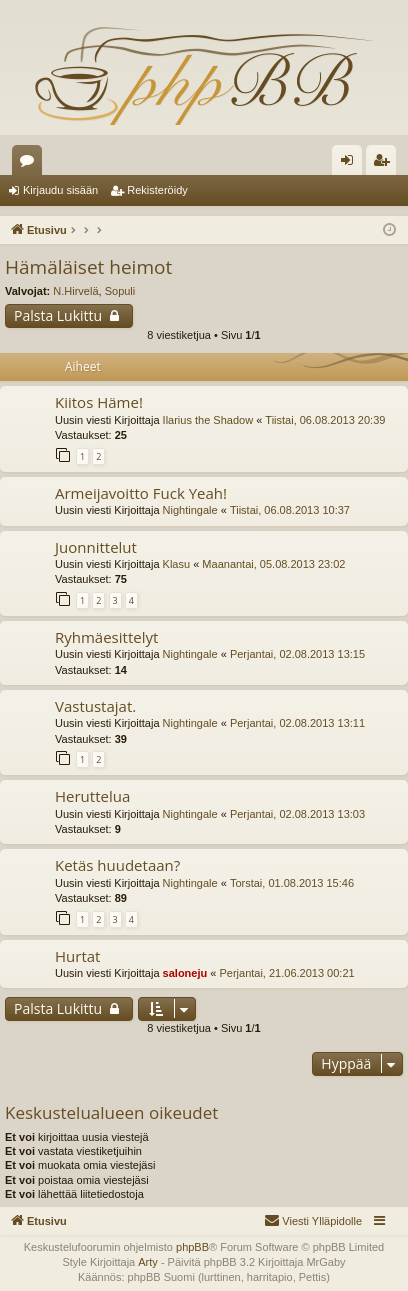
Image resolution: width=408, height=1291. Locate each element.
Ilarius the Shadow (208, 420)
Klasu (177, 564)
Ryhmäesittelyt (106, 637)
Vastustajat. (95, 706)
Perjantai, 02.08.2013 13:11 (297, 723)
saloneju (185, 973)
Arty (148, 1262)
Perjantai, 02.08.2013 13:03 (297, 814)
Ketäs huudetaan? (117, 865)
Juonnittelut (96, 547)
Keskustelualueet (31, 164)
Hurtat (77, 956)
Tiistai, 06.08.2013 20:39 (325, 420)
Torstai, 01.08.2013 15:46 (292, 883)
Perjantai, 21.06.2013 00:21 (286, 973)
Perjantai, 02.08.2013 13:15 (297, 654)
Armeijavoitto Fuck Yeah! (141, 493)
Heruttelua (92, 796)
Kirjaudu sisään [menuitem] (351, 164)
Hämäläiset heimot (88, 267)
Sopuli (120, 291)
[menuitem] (313, 1221)
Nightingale (190, 510)
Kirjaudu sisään (60, 190)
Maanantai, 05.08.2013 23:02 (273, 564)
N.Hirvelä (75, 291)
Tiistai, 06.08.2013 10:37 (290, 510)
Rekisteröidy (157, 190)
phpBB (192, 1247)
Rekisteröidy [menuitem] (385, 164)
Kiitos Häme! (99, 402)
